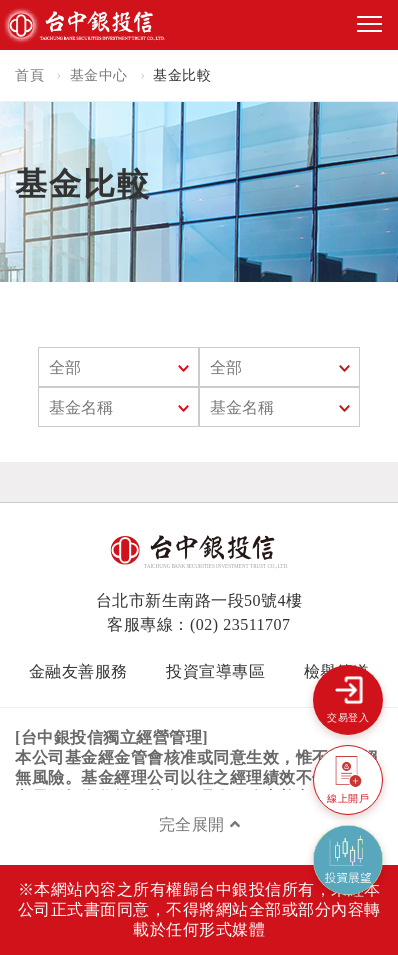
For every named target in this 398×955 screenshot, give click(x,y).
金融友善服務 (78, 671)
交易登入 (348, 717)
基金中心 (99, 75)
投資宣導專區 (215, 671)
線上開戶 (348, 798)
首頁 (29, 75)
